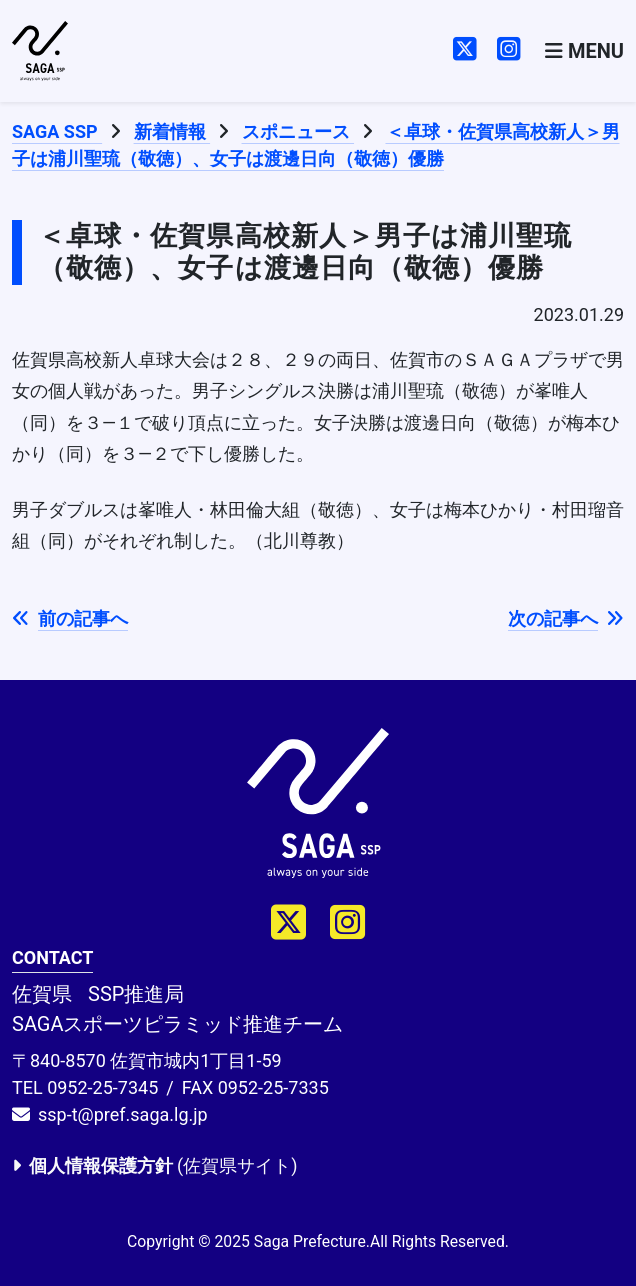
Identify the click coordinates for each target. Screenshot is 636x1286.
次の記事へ (566, 618)
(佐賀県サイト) (154, 1165)
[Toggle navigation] (584, 51)
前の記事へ (70, 618)
